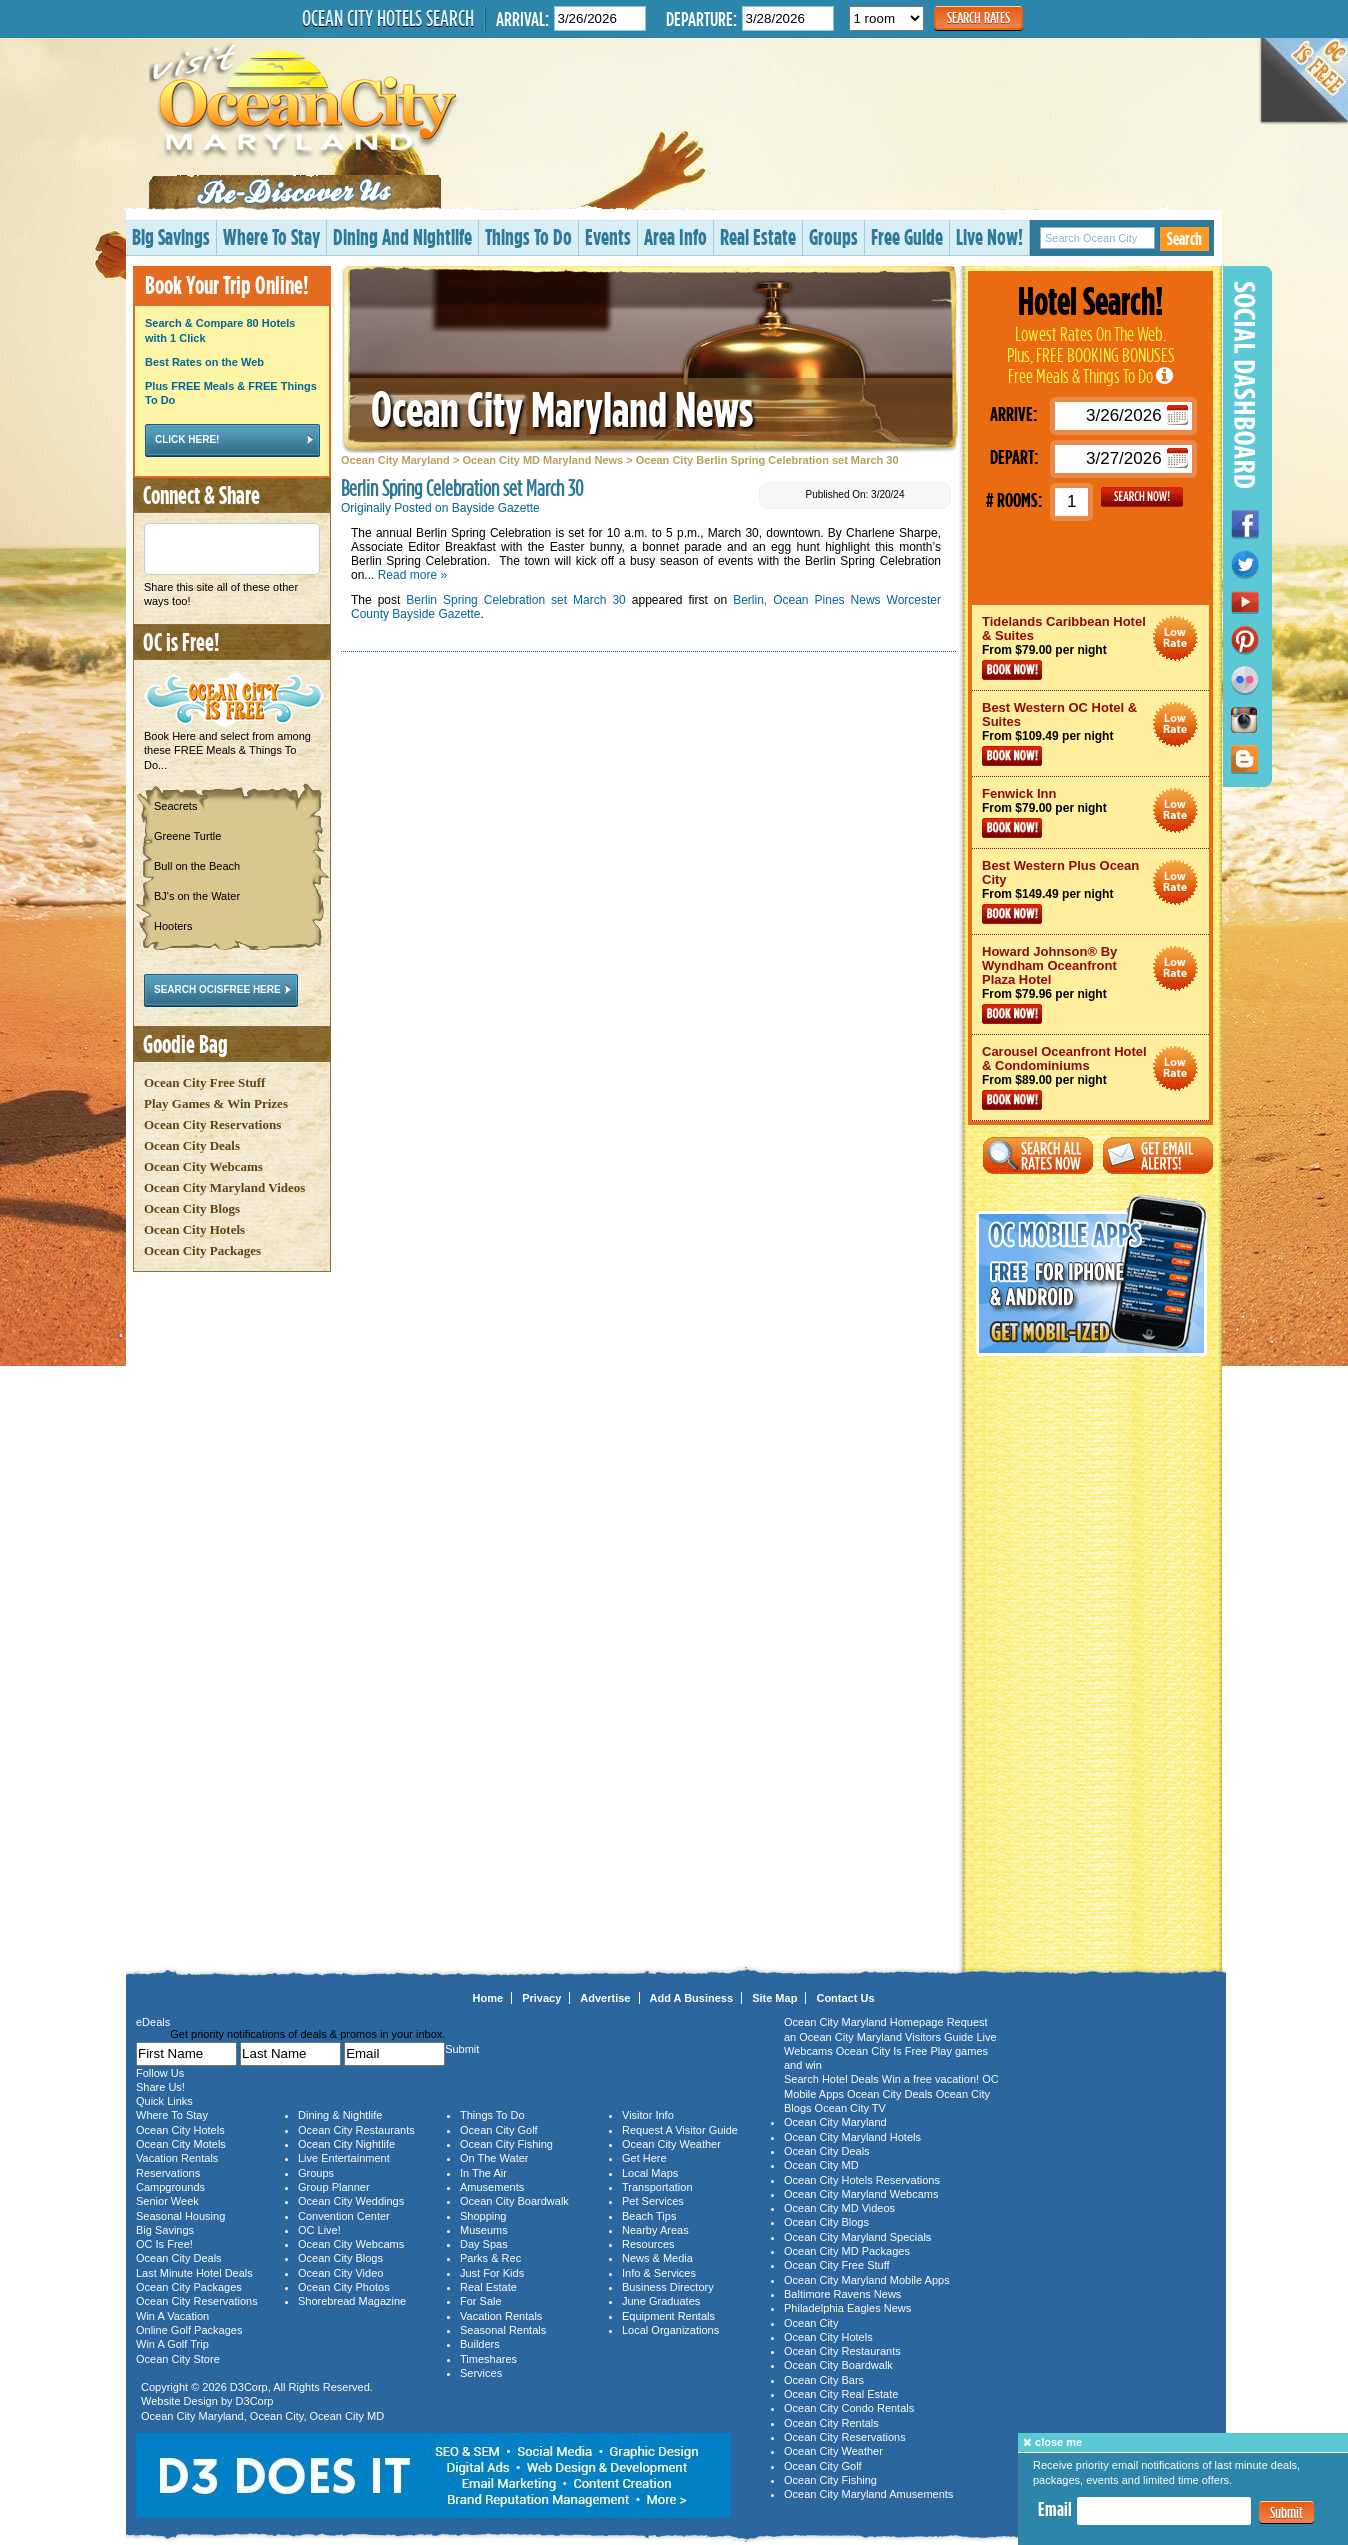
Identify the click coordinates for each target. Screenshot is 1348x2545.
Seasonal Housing (180, 2216)
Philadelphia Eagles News (847, 2308)
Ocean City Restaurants (356, 2130)
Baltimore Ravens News (842, 2294)
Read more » (412, 575)
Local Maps (650, 2173)
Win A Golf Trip (172, 2344)
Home (488, 1998)
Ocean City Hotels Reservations (862, 2180)
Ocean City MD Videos (839, 2208)
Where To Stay (271, 236)
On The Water (494, 2158)
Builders (480, 2344)
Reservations (168, 2173)
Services (481, 2373)
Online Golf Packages (189, 2330)
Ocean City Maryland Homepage (864, 2022)
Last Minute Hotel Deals (194, 2273)
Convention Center (344, 2216)
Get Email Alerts (1158, 1155)
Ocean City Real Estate (841, 2394)
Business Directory (668, 2287)
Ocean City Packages (202, 1250)
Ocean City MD (347, 2416)
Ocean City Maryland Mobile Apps (867, 2280)
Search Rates (978, 17)
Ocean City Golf (499, 2130)
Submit (1286, 2512)
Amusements (492, 2187)
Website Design (179, 2401)
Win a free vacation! (930, 2079)
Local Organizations (670, 2330)
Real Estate (758, 236)
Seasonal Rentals (503, 2330)
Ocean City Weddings (351, 2201)
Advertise (605, 1998)
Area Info (675, 236)
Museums (484, 2230)
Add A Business (692, 1998)
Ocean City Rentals (831, 2423)
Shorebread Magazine (352, 2301)
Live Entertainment (344, 2158)
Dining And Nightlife (402, 236)
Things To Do (528, 236)
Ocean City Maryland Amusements (868, 2494)
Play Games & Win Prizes (216, 1103)
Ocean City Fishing (506, 2144)
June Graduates (661, 2301)
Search (1184, 238)
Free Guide (907, 236)
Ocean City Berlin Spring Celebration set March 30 (767, 460)
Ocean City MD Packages (847, 2251)
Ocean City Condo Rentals (849, 2408)
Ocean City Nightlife (346, 2144)
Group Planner (334, 2187)
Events (608, 236)
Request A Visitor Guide (680, 2130)
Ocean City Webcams (203, 1166)
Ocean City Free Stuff (204, 1082)
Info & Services (659, 2273)
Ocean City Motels (181, 2144)
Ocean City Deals (192, 1145)
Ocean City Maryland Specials (857, 2237)
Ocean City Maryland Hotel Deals (1175, 638)
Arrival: (522, 18)
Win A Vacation (172, 2316)
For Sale (481, 2301)
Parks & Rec (490, 2258)
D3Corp (249, 2387)
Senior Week (167, 2201)
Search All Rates (1038, 1155)
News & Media (657, 2258)
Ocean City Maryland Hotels (852, 2137)
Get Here (644, 2158)
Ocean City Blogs (192, 1208)
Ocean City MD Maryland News (542, 460)
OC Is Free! (164, 2244)
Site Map (774, 1998)
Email (1055, 2509)
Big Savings (171, 236)
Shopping (483, 2216)
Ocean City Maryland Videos (224, 1187)
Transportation (657, 2187)
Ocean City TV (850, 2108)
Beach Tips (649, 2216)
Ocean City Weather (671, 2144)
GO (1142, 497)
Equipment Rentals (668, 2316)
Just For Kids (492, 2273)
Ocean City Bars (824, 2380)
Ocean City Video (340, 2273)
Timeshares (488, 2359)
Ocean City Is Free (882, 2051)
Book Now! (1012, 670)
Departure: (701, 18)
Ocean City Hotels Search (388, 18)
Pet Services (653, 2201)
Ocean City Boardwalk (514, 2201)
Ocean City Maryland (395, 460)
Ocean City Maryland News (562, 408)
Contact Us (845, 1998)
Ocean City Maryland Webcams (861, 2194)
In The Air (483, 2173)
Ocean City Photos (344, 2287)
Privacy (541, 1998)
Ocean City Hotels (194, 1229)
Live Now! (989, 236)
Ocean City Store (178, 2359)
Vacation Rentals (177, 2158)
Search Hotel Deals (831, 2079)
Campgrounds (170, 2187)
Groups (833, 236)
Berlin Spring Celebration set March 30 (515, 600)
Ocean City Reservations (212, 1124)
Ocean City (277, 2416)
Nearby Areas (655, 2230)
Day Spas (484, 2244)
